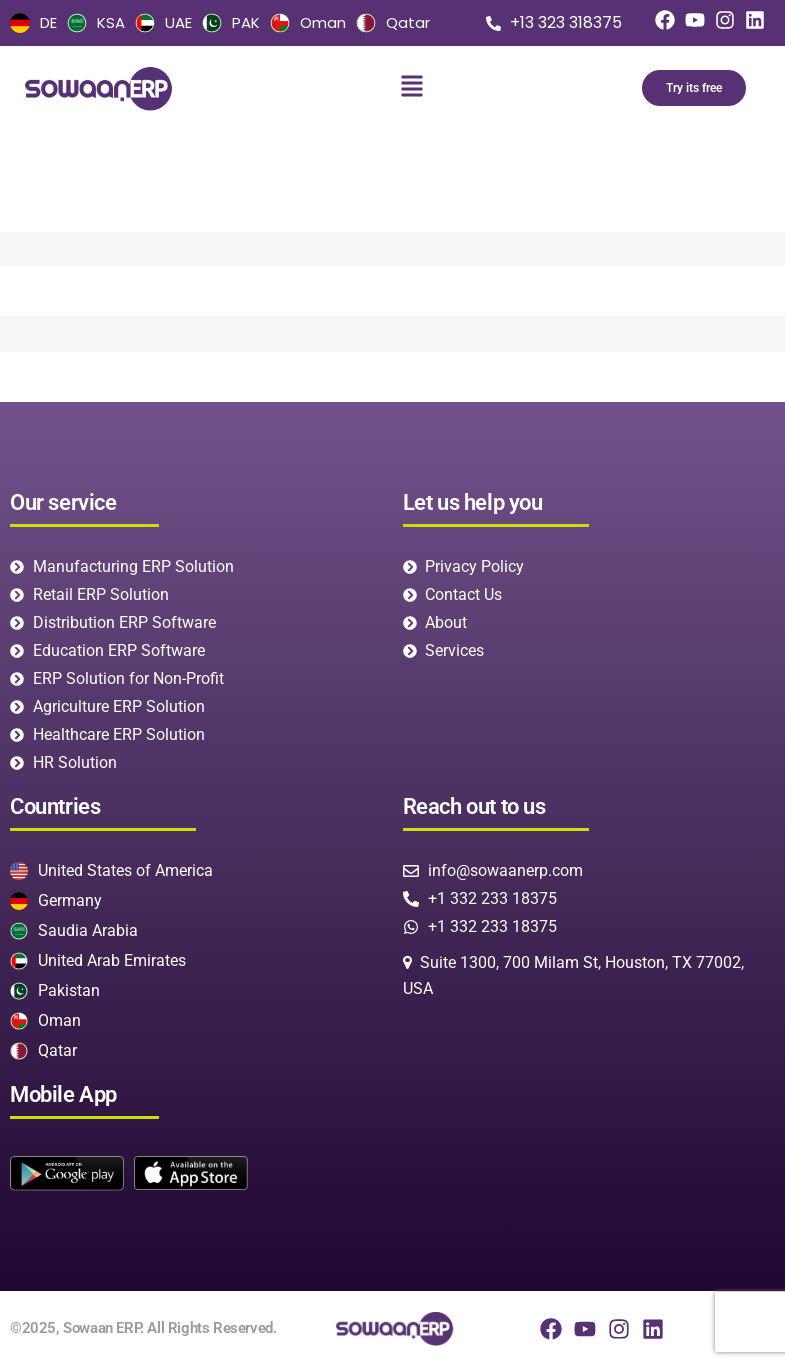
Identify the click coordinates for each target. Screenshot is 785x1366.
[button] (412, 88)
